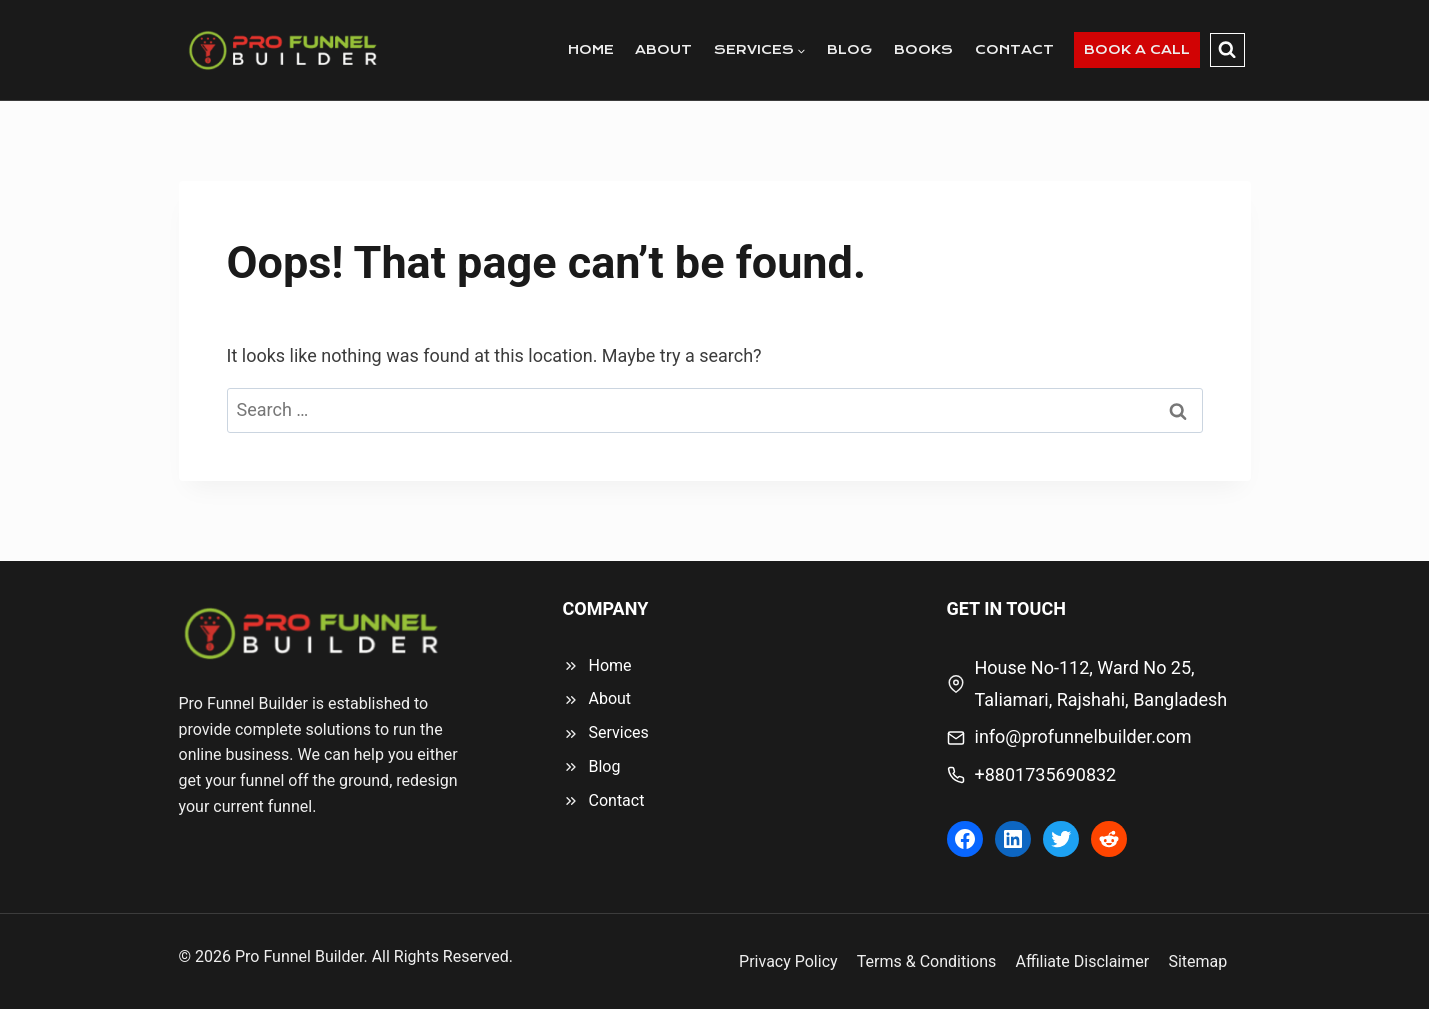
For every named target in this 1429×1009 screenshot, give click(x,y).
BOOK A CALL (1137, 49)
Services (619, 732)
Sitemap (1197, 961)
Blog (605, 766)
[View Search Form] (1227, 50)
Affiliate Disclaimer (1082, 961)
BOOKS (923, 49)
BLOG (849, 49)
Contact (617, 800)
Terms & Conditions (927, 961)
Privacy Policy (788, 961)
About (610, 698)
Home (610, 665)
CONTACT (1014, 49)
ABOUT (663, 49)
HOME (591, 49)
